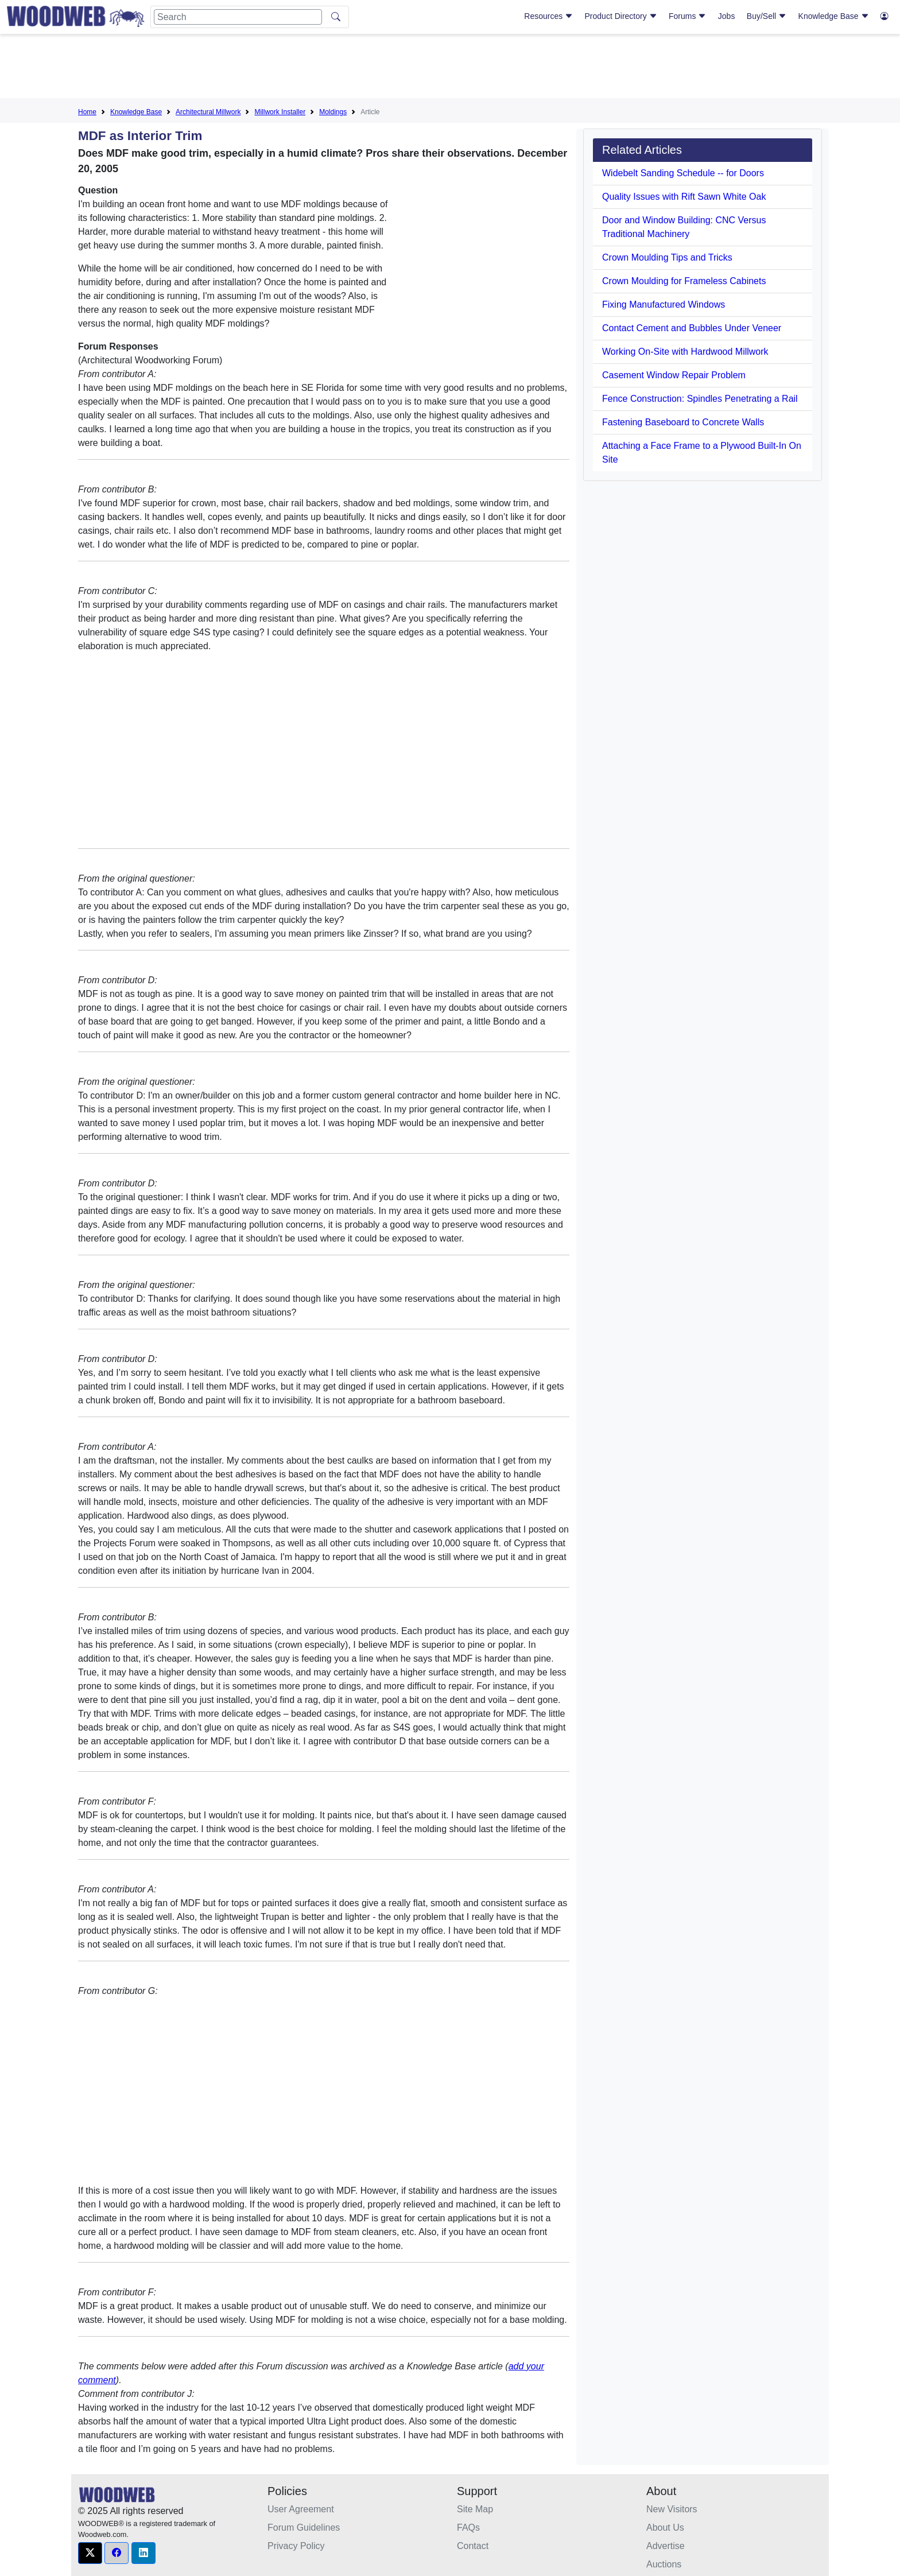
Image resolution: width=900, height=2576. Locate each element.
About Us (665, 2527)
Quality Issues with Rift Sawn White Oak (684, 196)
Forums (687, 16)
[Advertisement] (450, 68)
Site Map (475, 2509)
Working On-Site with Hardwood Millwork (685, 351)
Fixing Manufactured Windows (663, 304)
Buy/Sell (766, 16)
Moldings (333, 112)
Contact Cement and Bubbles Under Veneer (691, 328)
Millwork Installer (279, 112)
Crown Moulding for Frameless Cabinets (684, 281)
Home (87, 112)
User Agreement (300, 2509)
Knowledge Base (833, 16)
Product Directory (621, 16)
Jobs (726, 16)
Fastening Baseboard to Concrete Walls (683, 422)
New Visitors (671, 2509)
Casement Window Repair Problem (674, 375)
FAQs (468, 2527)
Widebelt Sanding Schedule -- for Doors (683, 173)
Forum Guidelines (303, 2527)
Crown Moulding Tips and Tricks (667, 257)
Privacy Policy (296, 2546)
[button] (90, 2553)
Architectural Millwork (208, 112)
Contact (472, 2546)
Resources (548, 16)
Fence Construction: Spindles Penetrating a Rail (700, 399)
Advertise (665, 2546)
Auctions (663, 2564)
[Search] (238, 17)
